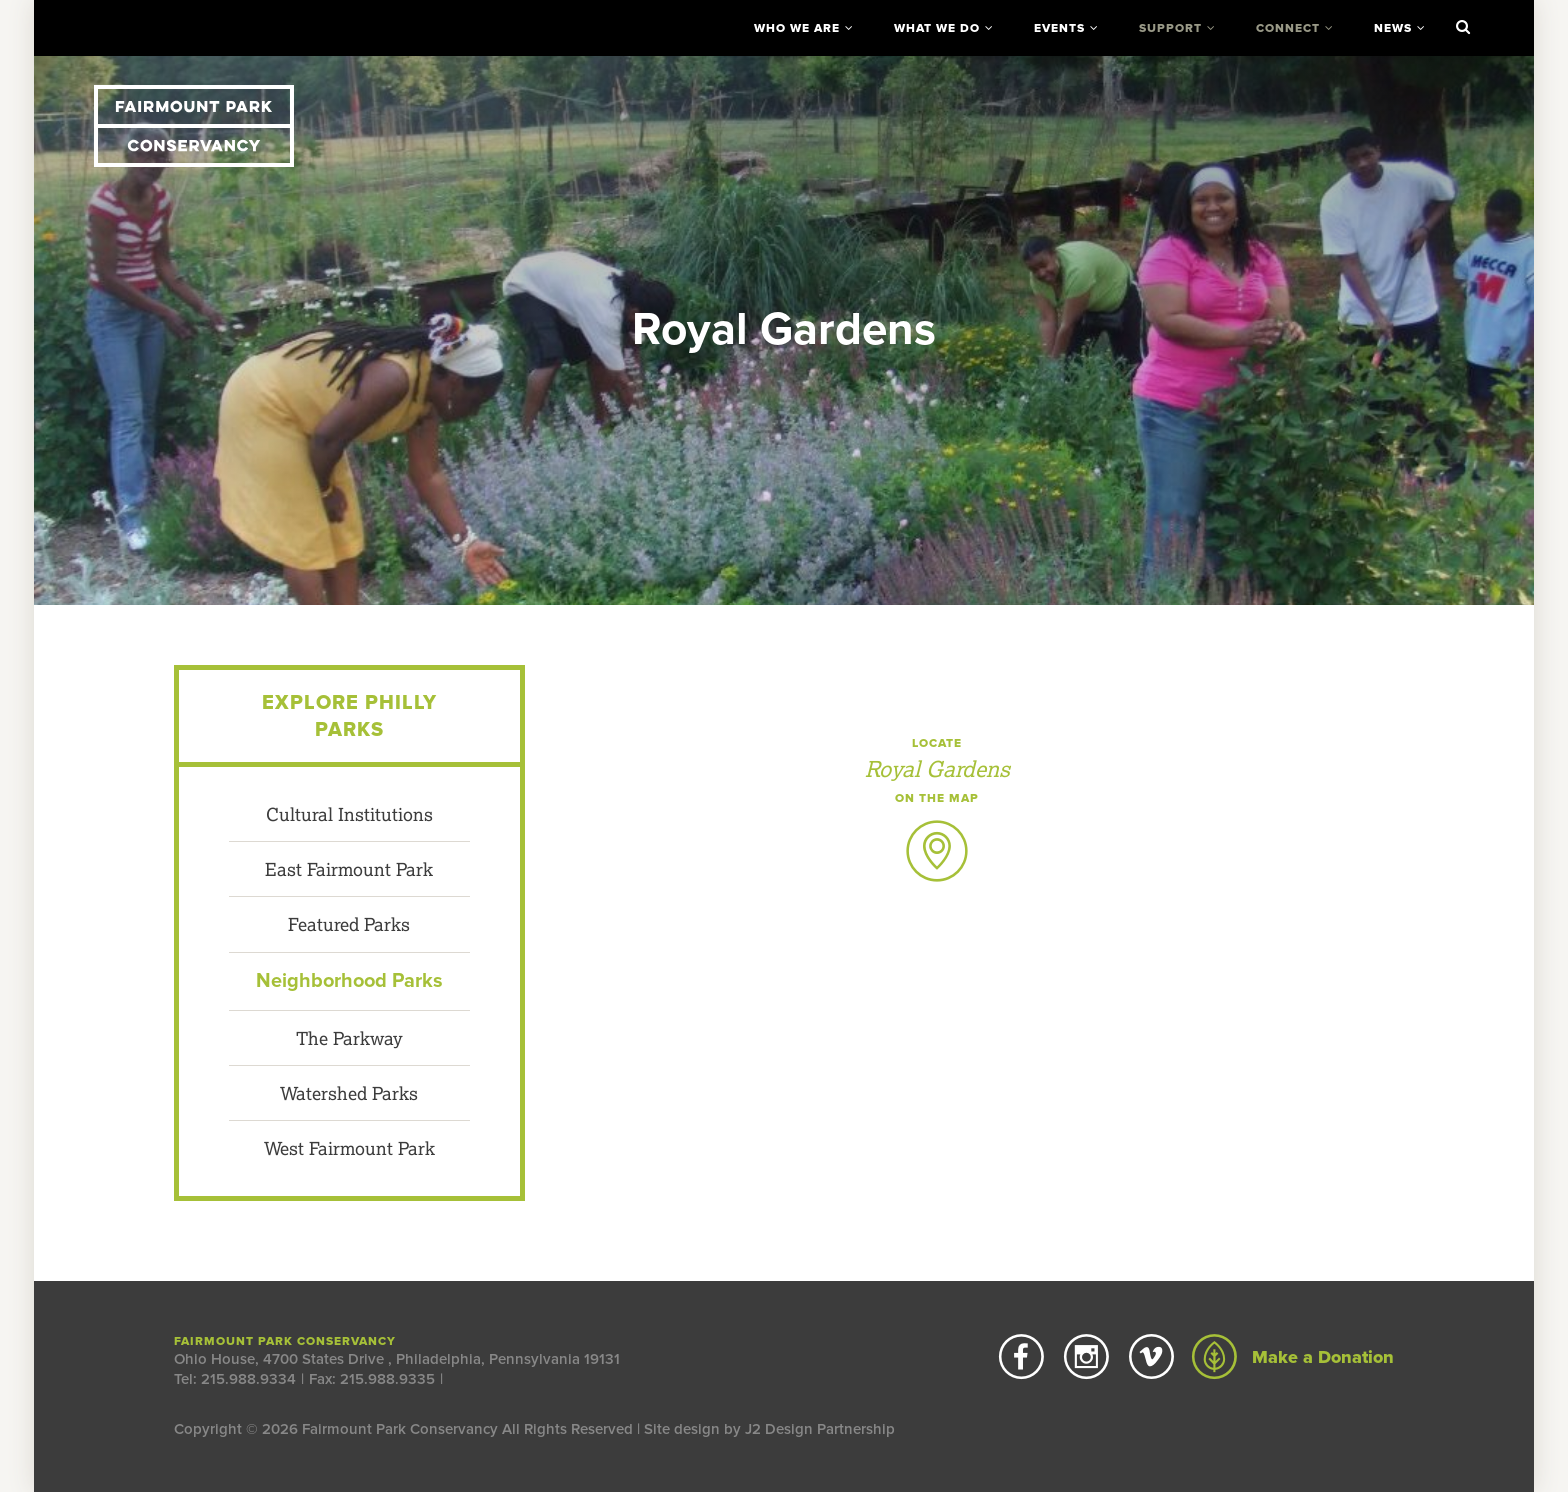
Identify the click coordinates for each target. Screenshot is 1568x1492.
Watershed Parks (349, 1093)
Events (1059, 28)
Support (1170, 28)
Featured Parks (349, 924)
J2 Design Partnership (820, 1429)
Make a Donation (1293, 1357)
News (1393, 28)
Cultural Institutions (349, 814)
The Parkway (349, 1038)
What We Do (937, 28)
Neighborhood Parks (349, 981)
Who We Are (797, 28)
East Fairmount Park (349, 869)
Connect (1288, 28)
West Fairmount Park (349, 1148)
